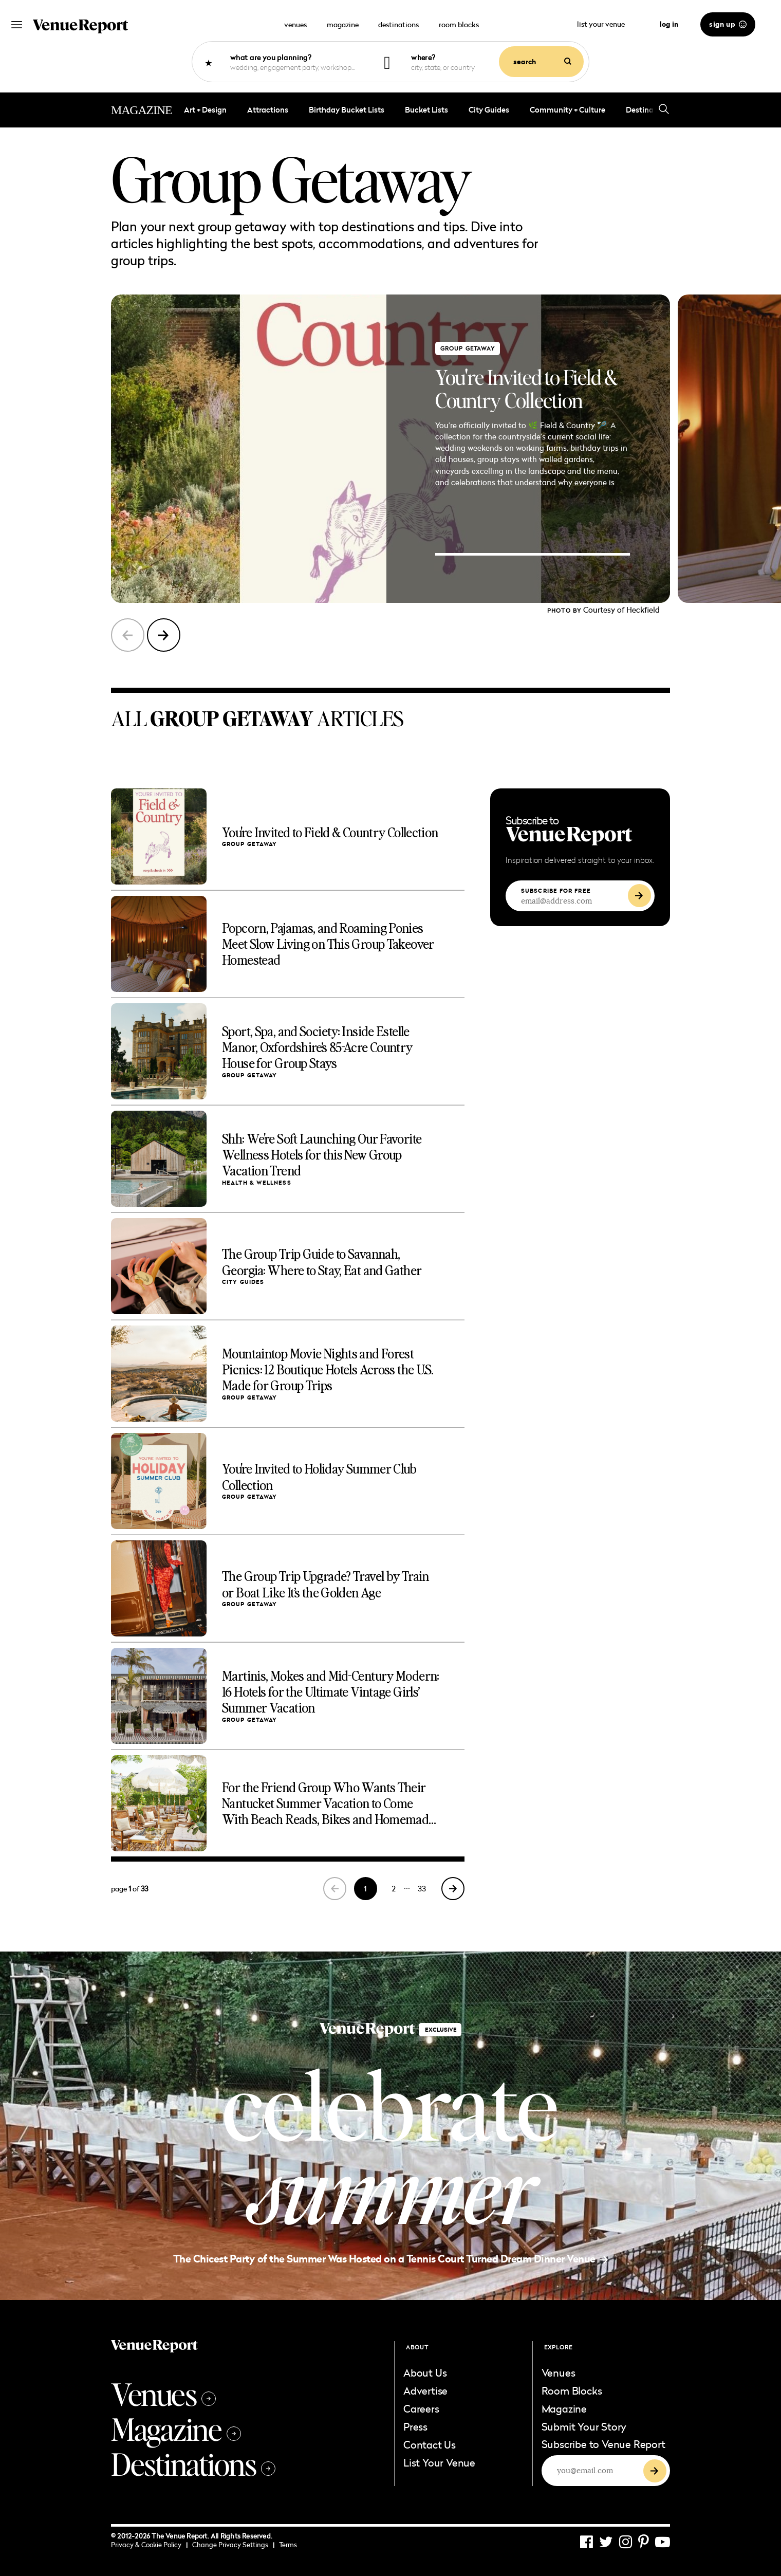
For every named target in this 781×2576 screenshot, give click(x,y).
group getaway (467, 348)
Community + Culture (567, 109)
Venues (163, 2393)
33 (422, 1888)
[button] (163, 635)
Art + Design (205, 109)
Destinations (193, 2463)
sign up (728, 24)
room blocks (459, 24)
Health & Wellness (256, 1183)
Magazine (176, 2428)
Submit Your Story (584, 2426)
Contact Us (429, 2444)
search (542, 62)
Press (415, 2426)
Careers (421, 2408)
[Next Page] (452, 1888)
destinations (398, 24)
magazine (343, 24)
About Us (425, 2372)
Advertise (425, 2390)
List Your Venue (439, 2462)
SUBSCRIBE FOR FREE (556, 891)
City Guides (489, 109)
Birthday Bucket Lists (346, 109)
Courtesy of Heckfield (621, 609)
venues (295, 24)
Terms (288, 2544)
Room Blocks (572, 2390)
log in (669, 24)
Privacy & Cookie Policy (149, 2544)
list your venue (607, 24)
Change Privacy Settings (233, 2544)
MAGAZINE (141, 110)
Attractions (267, 109)
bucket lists (426, 109)
